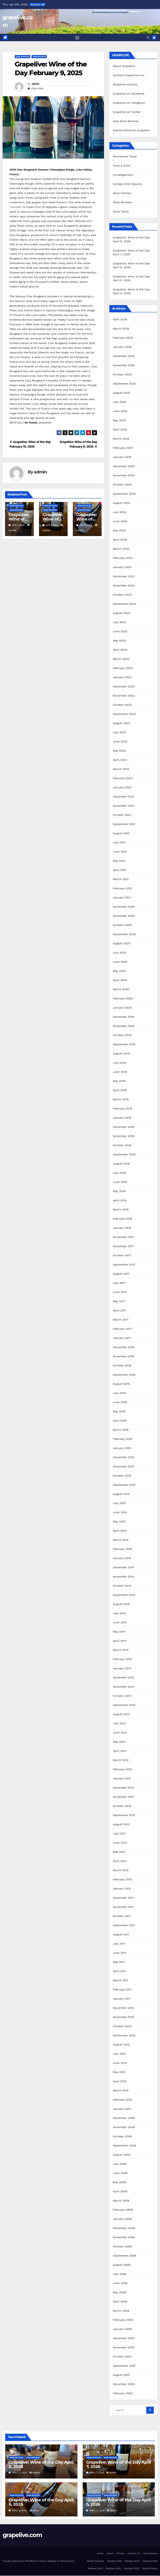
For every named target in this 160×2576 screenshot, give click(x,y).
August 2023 (121, 613)
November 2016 (123, 1356)
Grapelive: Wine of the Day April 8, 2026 (41, 2464)
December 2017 (123, 1237)
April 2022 (120, 760)
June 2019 (120, 1072)
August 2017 (121, 1274)
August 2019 (121, 1053)
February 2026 (123, 338)
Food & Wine (121, 166)
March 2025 (121, 439)
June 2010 (120, 2063)
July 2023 (119, 622)
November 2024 (124, 475)
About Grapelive (124, 66)
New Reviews (150, 2553)
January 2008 (122, 2329)
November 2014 (123, 1577)
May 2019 (119, 1081)
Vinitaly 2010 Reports (127, 184)
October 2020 (122, 925)
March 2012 (120, 1870)
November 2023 (124, 585)
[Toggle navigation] (77, 38)
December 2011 (123, 1898)
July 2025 (119, 402)
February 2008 (123, 2320)
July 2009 (119, 2164)
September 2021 (124, 824)
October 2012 (122, 1806)
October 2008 (122, 2246)
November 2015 (123, 1466)
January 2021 (122, 897)
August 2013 (121, 1714)
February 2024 (123, 558)
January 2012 (122, 1889)
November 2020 (124, 916)
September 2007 (124, 2366)
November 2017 (123, 1246)
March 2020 (121, 989)
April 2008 (120, 2301)
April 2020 (120, 980)
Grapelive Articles (125, 85)
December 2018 (123, 1127)
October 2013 (122, 1696)
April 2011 (119, 1971)
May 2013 (119, 1742)
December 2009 (124, 2118)
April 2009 (120, 2191)
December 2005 (124, 2384)
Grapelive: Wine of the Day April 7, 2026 (118, 2464)
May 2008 (119, 2292)
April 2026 (120, 319)
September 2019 (124, 1044)
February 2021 (122, 888)
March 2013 (120, 1760)
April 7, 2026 (97, 2473)
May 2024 (119, 530)
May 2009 (119, 2182)
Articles (120, 2553)
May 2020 (119, 971)
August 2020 (121, 943)
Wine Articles (22, 57)
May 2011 (119, 1962)
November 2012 (123, 1797)
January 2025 (122, 457)
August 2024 (121, 503)
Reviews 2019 (114, 2561)
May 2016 (119, 1411)
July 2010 (119, 2054)
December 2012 (123, 1788)
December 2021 (123, 797)
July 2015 (119, 1503)
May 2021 (119, 861)
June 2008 (120, 2283)
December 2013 (123, 1677)
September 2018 (124, 1154)
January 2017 (122, 1338)
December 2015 (123, 1457)
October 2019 (122, 1035)
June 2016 (120, 1402)
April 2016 (119, 1421)
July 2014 (119, 1613)
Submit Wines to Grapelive (131, 130)
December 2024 (124, 466)
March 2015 (120, 1540)
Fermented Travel (125, 156)
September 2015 (124, 1485)
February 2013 (122, 1769)
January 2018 (122, 1228)
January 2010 (122, 2109)
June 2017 (120, 1292)
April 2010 (120, 2081)
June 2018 (120, 1182)
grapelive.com (22, 2535)
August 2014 (121, 1604)
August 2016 (121, 1384)
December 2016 (123, 1347)
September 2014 (124, 1595)
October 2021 (122, 815)
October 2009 (122, 2136)
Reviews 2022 (95, 2569)
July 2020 (119, 953)
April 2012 (119, 1861)
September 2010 (124, 2035)
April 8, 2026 (20, 2473)
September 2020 (124, 934)
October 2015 (122, 1476)
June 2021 (120, 852)
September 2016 (124, 1375)
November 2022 (124, 696)
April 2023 (120, 650)
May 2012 (119, 1852)
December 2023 (124, 576)
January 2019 (122, 1118)
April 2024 (120, 540)
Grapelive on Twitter (127, 112)
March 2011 (120, 1980)
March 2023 (121, 659)
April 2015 (119, 1531)
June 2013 (120, 1733)
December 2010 (123, 2008)
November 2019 (123, 1026)
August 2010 (121, 2045)
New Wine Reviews (126, 121)
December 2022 (124, 686)
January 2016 (122, 1448)
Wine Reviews (39, 57)
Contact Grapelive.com (128, 75)
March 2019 (121, 1099)
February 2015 (122, 1549)
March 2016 (120, 1430)
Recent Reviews (95, 2561)
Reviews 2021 (150, 2561)
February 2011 (122, 1989)
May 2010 (119, 2072)
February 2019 (122, 1109)
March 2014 (121, 1650)
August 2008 (121, 2265)
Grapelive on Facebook (128, 94)
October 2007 (122, 2357)
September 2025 (124, 384)
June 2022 (120, 741)
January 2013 (122, 1778)
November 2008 (124, 2237)
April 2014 (119, 1641)
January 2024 (122, 567)
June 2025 (120, 411)
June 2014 (120, 1622)
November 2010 (123, 2017)
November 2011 (123, 1907)
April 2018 (120, 1200)
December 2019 (123, 1017)
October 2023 (122, 595)
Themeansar (67, 2561)
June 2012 (120, 1843)
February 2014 (122, 1659)
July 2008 (119, 2274)
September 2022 (124, 714)
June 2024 (120, 521)
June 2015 (120, 1512)
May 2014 (119, 1632)
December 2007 (124, 2338)
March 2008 (121, 2311)
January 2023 (122, 677)
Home (100, 2553)
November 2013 (123, 1687)
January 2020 (122, 1008)
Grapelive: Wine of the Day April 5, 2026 (118, 2502)
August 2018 (121, 1164)
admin (35, 84)
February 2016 (122, 1439)
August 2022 (121, 723)
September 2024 (124, 494)
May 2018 (119, 1191)
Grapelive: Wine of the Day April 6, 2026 (41, 2502)
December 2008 (124, 2228)
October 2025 (122, 374)
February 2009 (123, 2210)
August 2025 (121, 393)
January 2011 (121, 1999)
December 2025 (124, 356)
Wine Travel (121, 211)
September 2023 (124, 604)
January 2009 (122, 2219)
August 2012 (121, 1824)
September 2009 (124, 2145)
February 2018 (122, 1219)
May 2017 (119, 1301)
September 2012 (124, 1815)
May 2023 (119, 641)
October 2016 (122, 1365)
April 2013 (119, 1751)
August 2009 (121, 2155)
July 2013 (119, 1723)
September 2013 (124, 1705)
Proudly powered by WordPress (20, 2561)
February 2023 (123, 668)
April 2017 (119, 1310)
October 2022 (122, 705)
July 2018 (119, 1173)
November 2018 (123, 1136)
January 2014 (122, 1668)
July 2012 (119, 1833)
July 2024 (119, 512)
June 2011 (119, 1953)
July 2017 (119, 1283)
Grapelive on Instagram (129, 103)
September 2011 (124, 1925)
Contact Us (134, 2553)
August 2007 (121, 2375)
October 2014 (122, 1586)
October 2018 (122, 1145)
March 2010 (121, 2090)
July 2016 (119, 1393)
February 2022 (123, 778)
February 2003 (123, 2393)
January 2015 (122, 1558)
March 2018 (121, 1209)
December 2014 (123, 1567)
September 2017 (124, 1265)
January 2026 (122, 347)
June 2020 (120, 962)
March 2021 (120, 879)
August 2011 (121, 1934)
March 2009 (121, 2201)
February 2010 (122, 2100)
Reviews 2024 (131, 2569)
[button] (148, 37)
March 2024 (121, 549)
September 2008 (124, 2256)
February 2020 (123, 998)
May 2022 (119, 751)
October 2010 (122, 2026)
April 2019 (120, 1090)
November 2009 (124, 2127)
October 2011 (122, 1916)
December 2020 (124, 907)
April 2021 (119, 870)
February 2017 (122, 1329)
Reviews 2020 (132, 2561)
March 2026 (121, 329)
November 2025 (124, 365)
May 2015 (119, 1521)
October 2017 (122, 1255)
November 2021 (123, 806)
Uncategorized (123, 175)
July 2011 (119, 1944)
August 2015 (121, 1494)
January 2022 (122, 787)
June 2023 (120, 631)
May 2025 (119, 420)
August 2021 (121, 833)
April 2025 (120, 429)
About (110, 2553)
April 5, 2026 (97, 2511)
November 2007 (124, 2347)
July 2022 (119, 732)
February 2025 (123, 448)
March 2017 (120, 1320)
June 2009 (120, 2173)
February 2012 (122, 1879)
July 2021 (119, 842)
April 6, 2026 (20, 2511)
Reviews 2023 (113, 2569)
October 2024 (122, 485)
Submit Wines (149, 2569)
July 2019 (119, 1063)
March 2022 (121, 769)
